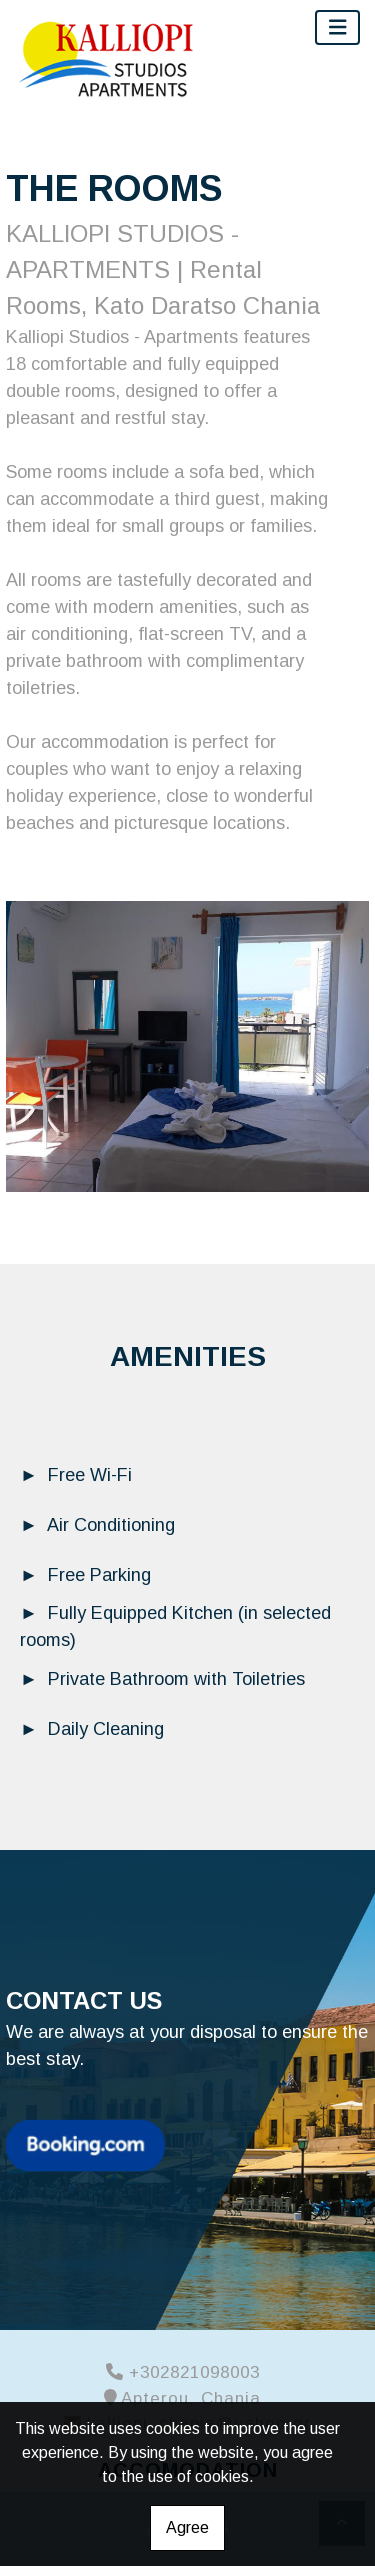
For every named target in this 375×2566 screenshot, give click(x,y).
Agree (187, 2527)
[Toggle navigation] (338, 27)
